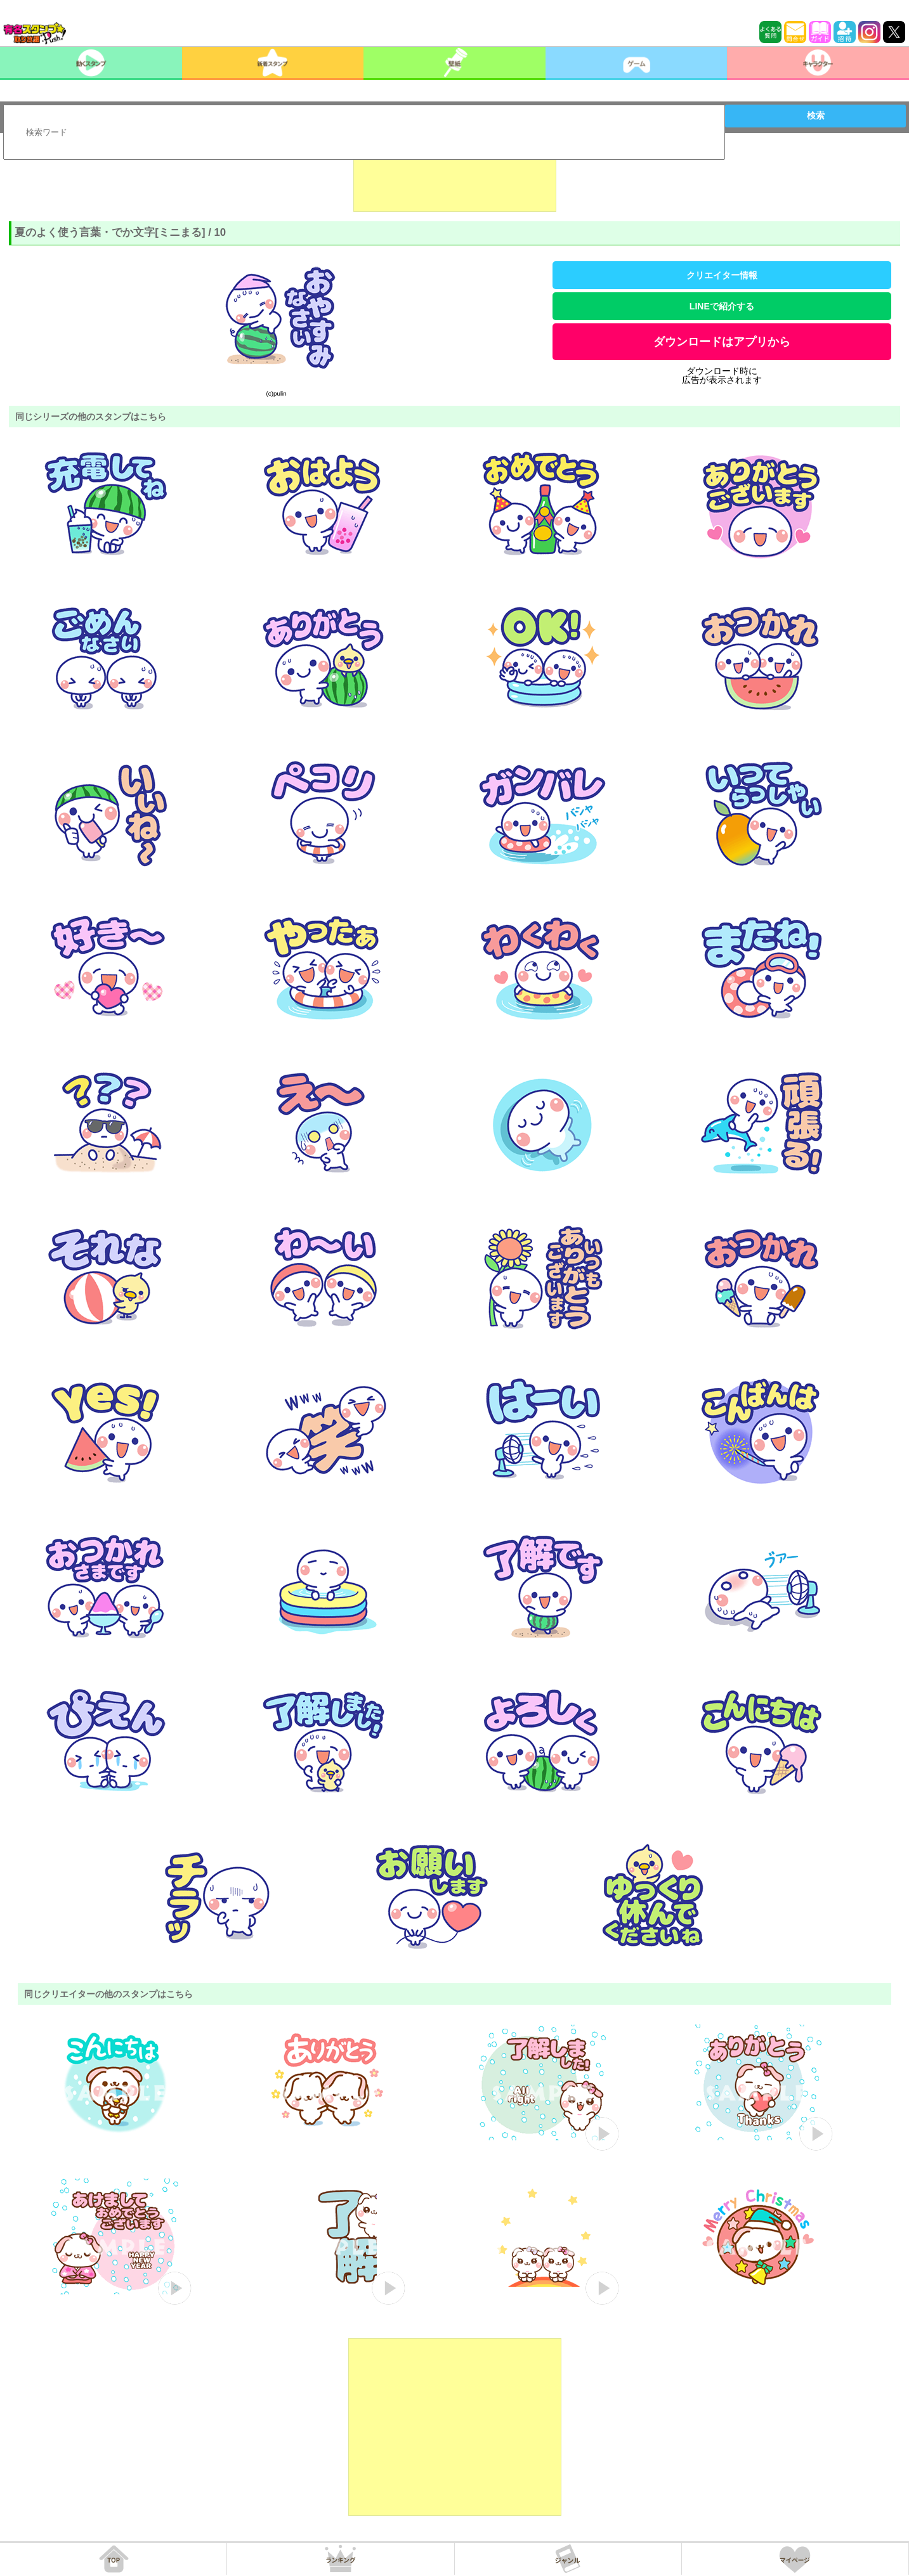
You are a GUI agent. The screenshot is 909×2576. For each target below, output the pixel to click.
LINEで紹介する (722, 306)
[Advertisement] (454, 180)
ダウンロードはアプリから (721, 341)
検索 (816, 115)
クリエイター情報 (721, 275)
